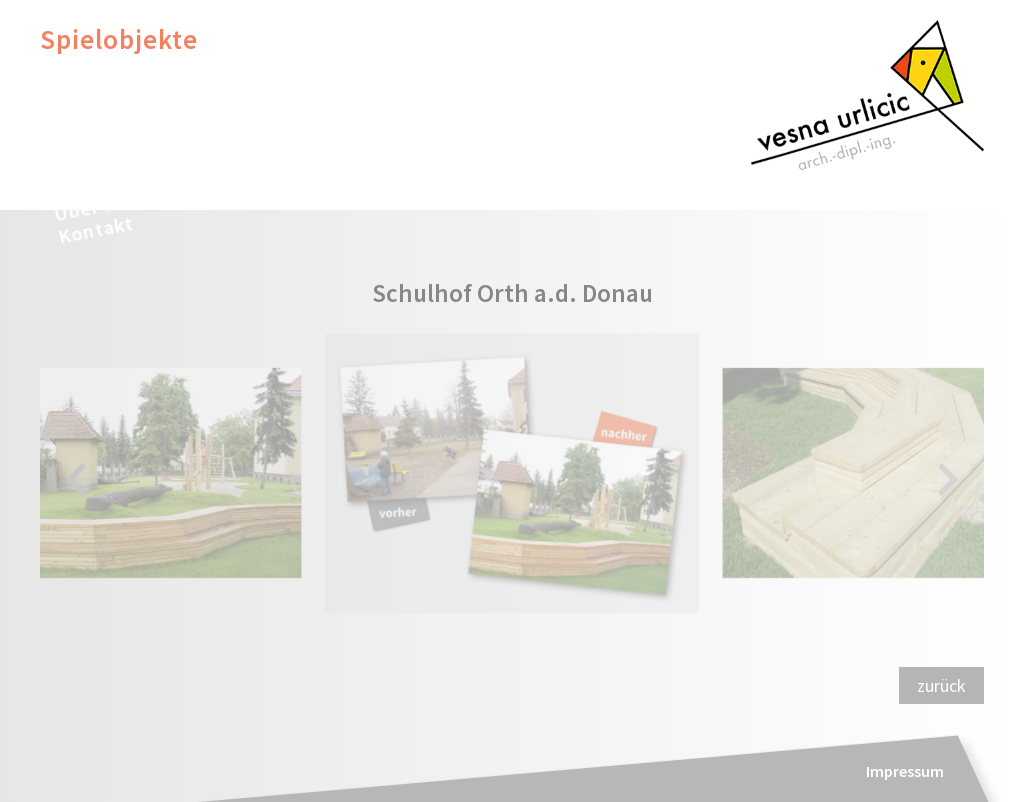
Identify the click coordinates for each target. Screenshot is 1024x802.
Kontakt (95, 230)
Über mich (101, 205)
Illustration (109, 128)
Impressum (905, 771)
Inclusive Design (140, 98)
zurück (941, 685)
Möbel (78, 69)
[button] (76, 481)
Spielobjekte (119, 39)
